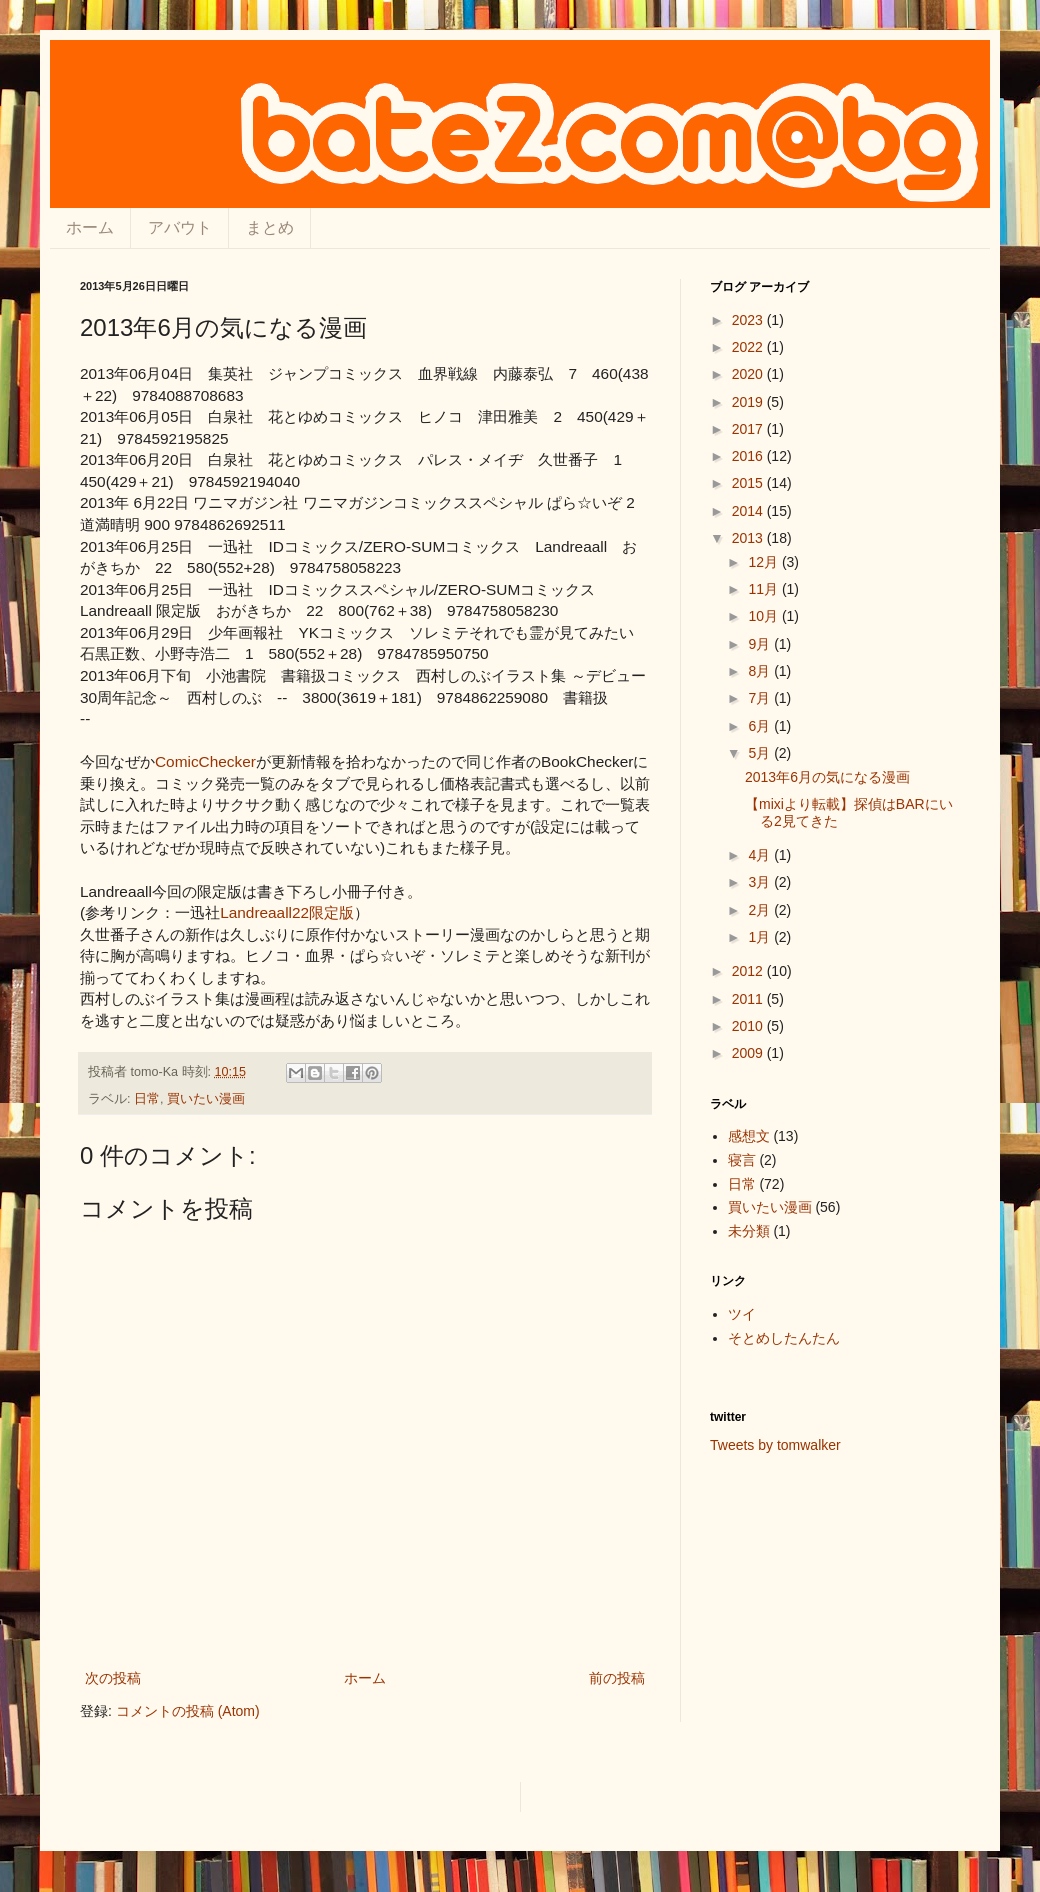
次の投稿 (113, 1678)
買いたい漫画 (206, 1099)
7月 (761, 698)
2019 (749, 402)
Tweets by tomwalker (775, 1445)
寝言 (742, 1160)
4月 (761, 855)
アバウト (180, 227)
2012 (749, 971)
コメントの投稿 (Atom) (188, 1711)
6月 (761, 726)
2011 (749, 999)
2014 (749, 511)
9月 (761, 644)
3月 (761, 882)
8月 (761, 671)
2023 (749, 320)
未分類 (749, 1231)
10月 (764, 616)
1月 (761, 937)
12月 (764, 562)
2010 (749, 1026)
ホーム (90, 227)
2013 (749, 538)
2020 (749, 374)
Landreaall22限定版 (287, 912)
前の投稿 (617, 1678)
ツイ (742, 1314)
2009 (749, 1053)
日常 (147, 1099)
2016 (749, 456)
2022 (749, 347)
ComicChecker (205, 761)
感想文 (749, 1136)
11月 (764, 589)
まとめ (270, 227)
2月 (761, 910)
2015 (749, 483)
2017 (749, 429)
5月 (761, 753)
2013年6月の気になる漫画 (827, 777)
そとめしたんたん (784, 1338)
